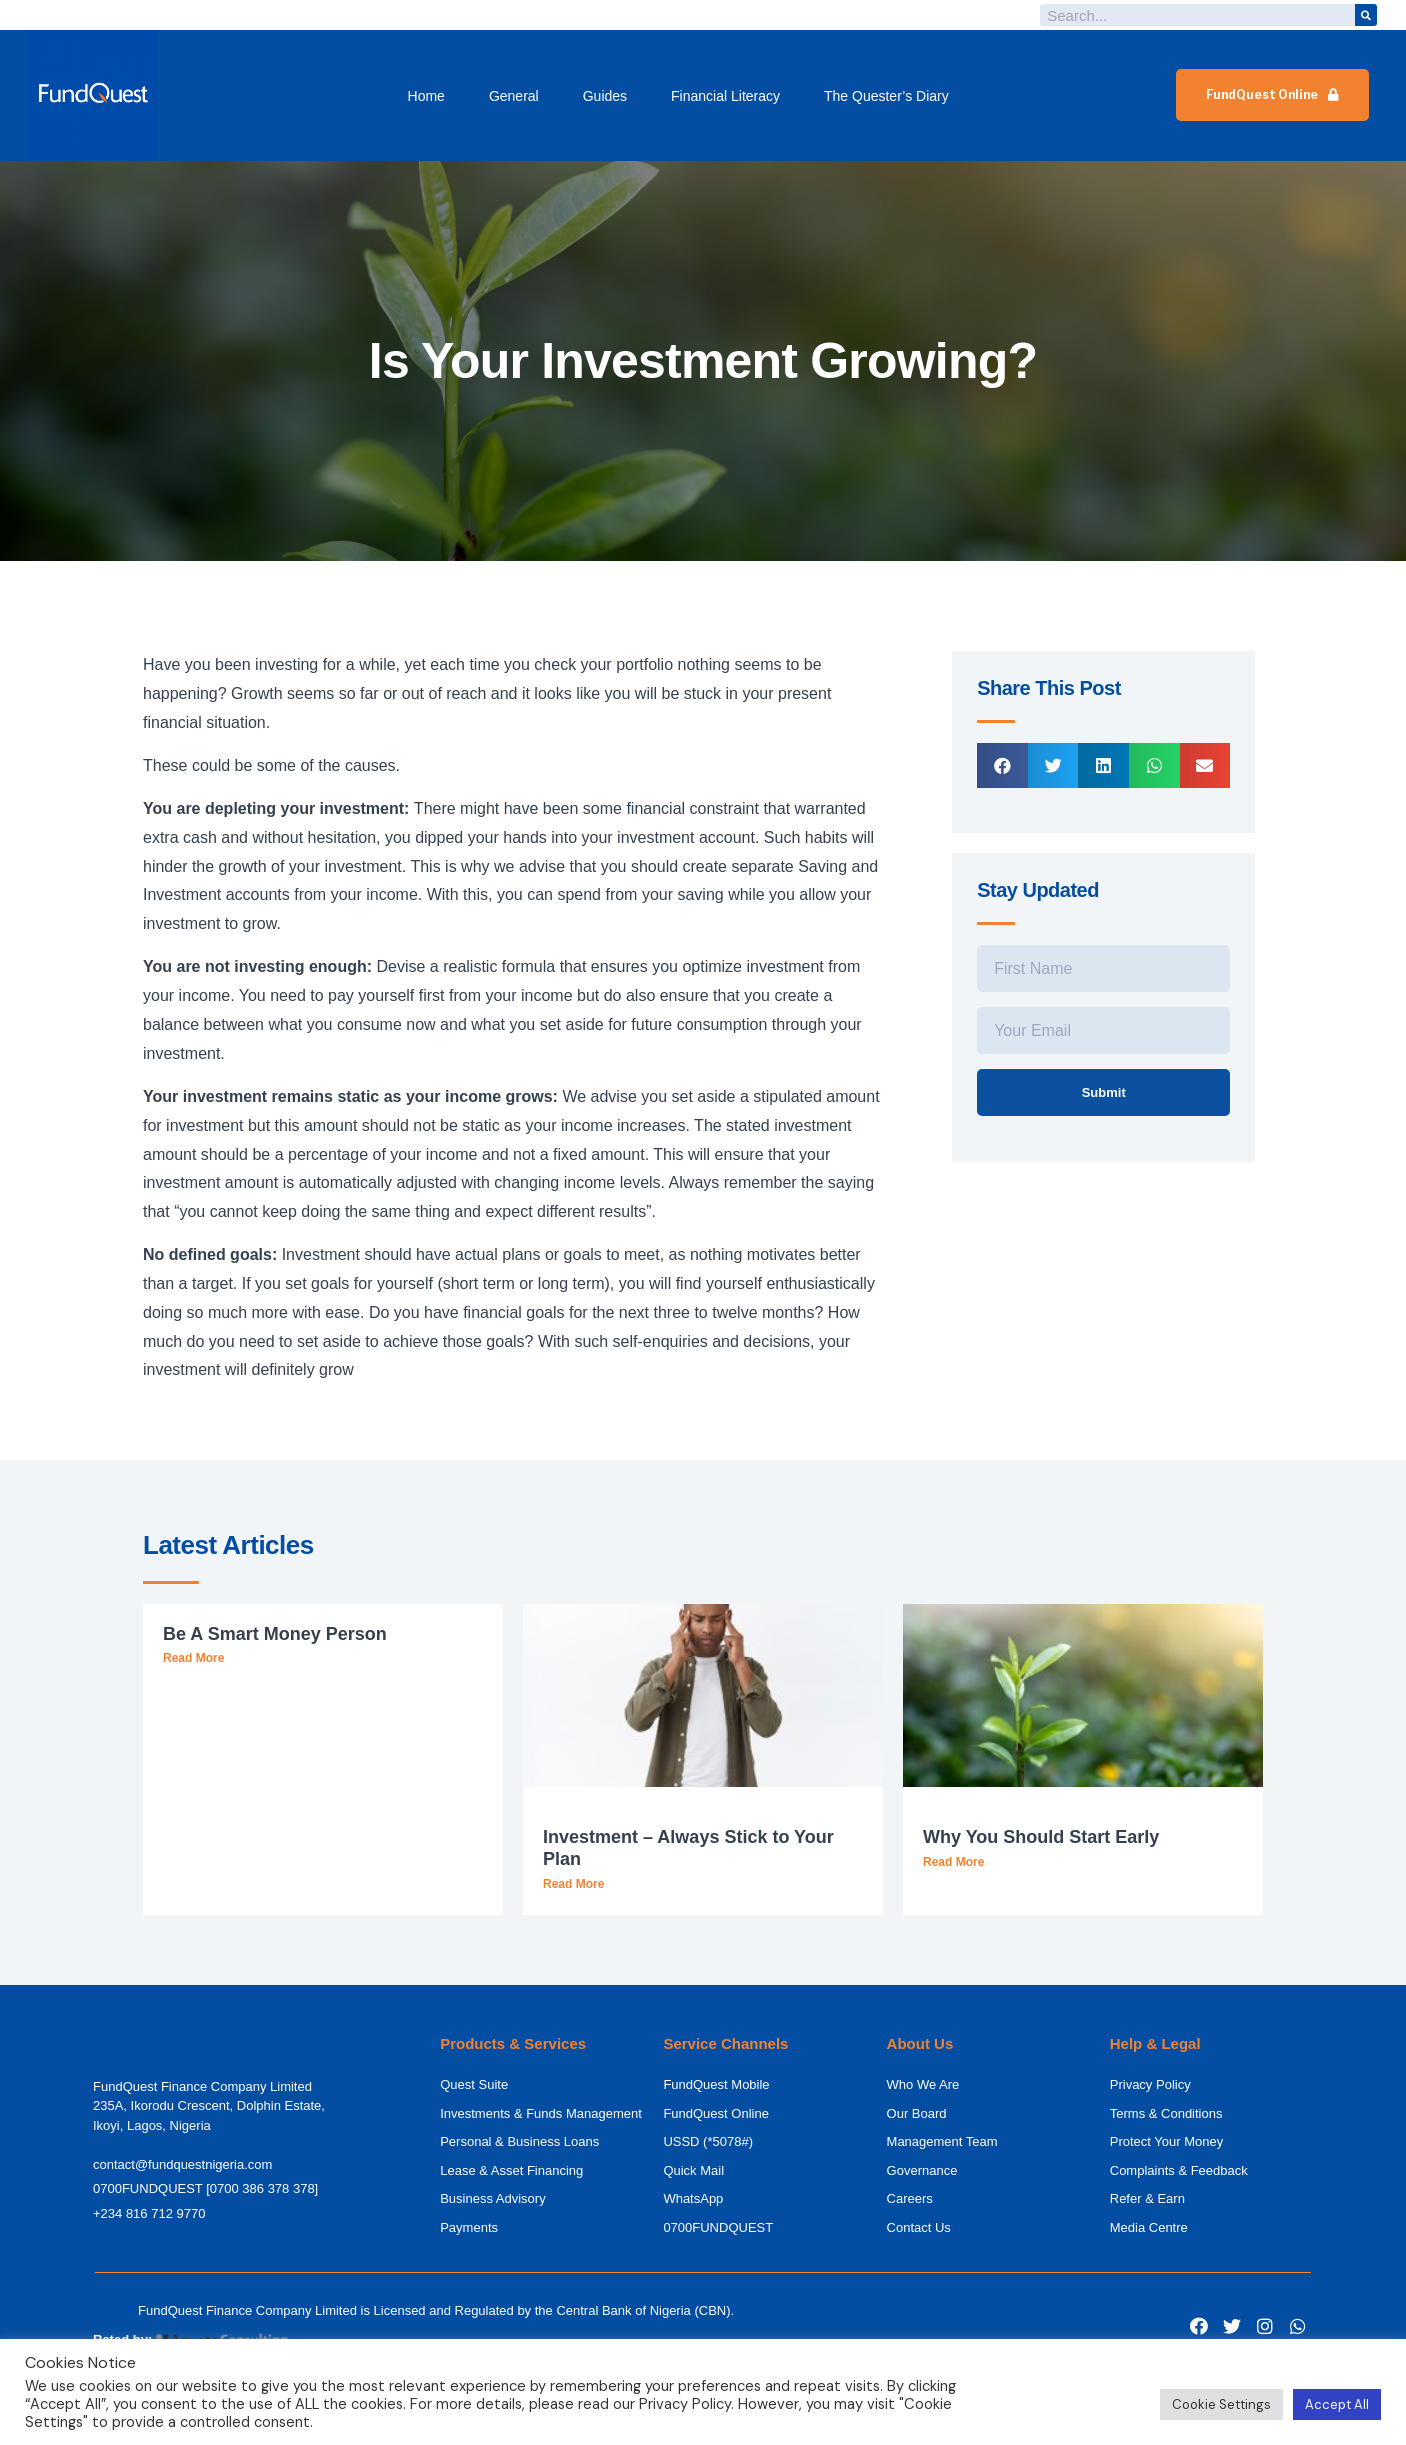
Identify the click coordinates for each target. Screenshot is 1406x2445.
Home (426, 96)
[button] (1272, 95)
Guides (605, 96)
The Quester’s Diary (886, 96)
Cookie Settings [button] (1221, 2404)
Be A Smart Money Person (275, 1634)
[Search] (1366, 15)
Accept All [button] (1337, 2404)
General (514, 96)
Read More (193, 1658)
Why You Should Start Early (1041, 1837)
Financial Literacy (725, 96)
